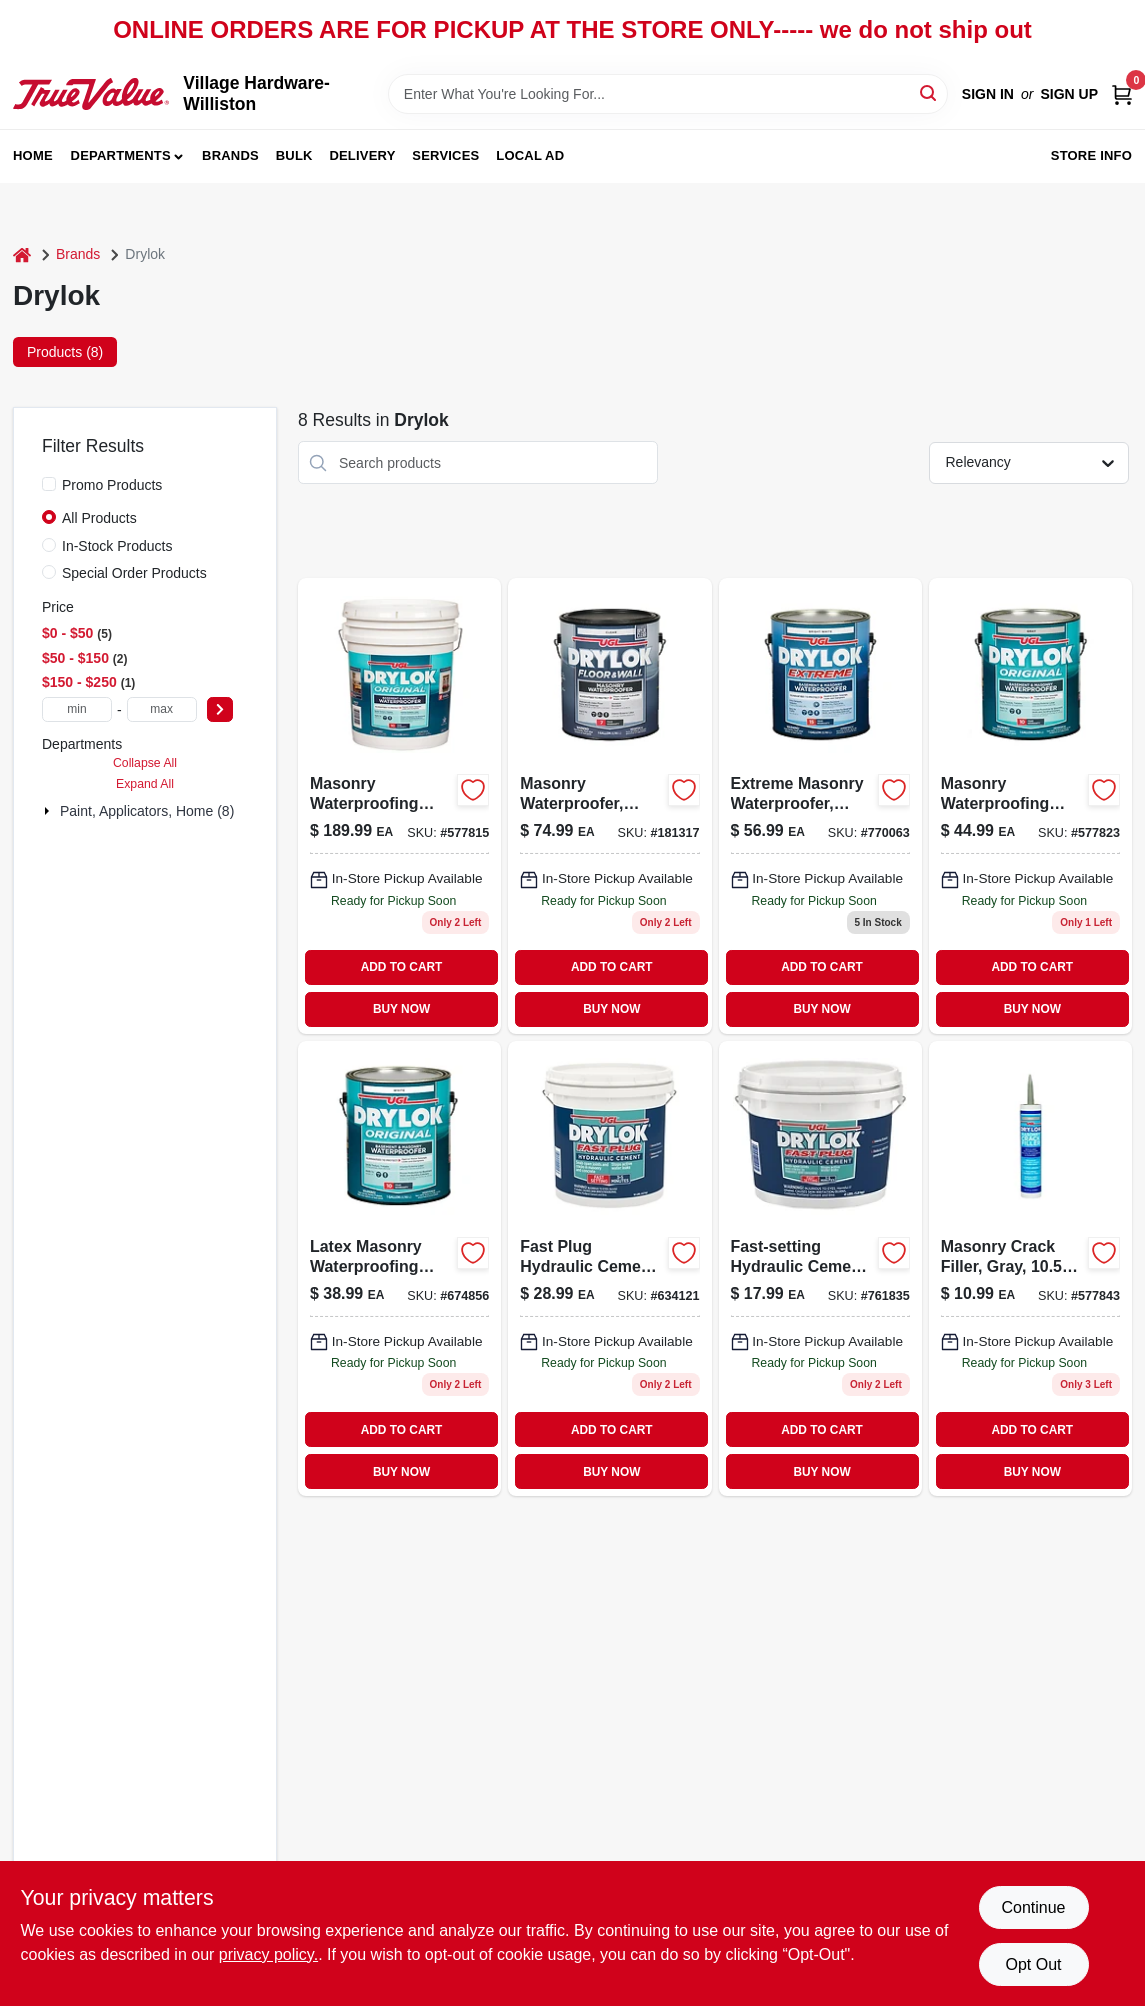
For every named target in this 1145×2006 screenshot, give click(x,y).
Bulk (294, 155)
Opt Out (1033, 1964)
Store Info (1091, 155)
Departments (121, 155)
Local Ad (530, 155)
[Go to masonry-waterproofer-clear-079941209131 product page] (609, 805)
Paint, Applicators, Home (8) (147, 811)
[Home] (22, 254)
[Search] (929, 92)
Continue (1033, 1907)
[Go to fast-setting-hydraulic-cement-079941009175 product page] (820, 1268)
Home (33, 155)
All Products (99, 518)
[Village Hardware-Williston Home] (91, 93)
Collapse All (145, 763)
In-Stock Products (117, 546)
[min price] (77, 709)
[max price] (162, 709)
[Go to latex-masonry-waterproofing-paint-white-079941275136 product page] (399, 1268)
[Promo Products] (49, 484)
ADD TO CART (402, 967)
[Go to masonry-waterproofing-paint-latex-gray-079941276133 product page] (1030, 805)
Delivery (362, 155)
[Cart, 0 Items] (1122, 94)
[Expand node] (49, 811)
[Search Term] (668, 94)
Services (445, 155)
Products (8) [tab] (65, 352)
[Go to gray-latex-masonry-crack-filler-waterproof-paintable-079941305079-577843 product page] (1030, 1268)
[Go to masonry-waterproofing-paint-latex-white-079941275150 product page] (399, 805)
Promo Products (112, 485)
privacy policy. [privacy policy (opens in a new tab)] (268, 1954)
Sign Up (1069, 94)
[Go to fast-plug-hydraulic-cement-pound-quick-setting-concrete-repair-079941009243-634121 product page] (609, 1268)
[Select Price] (220, 709)
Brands (230, 155)
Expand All (145, 784)
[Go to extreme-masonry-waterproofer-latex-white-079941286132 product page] (820, 805)
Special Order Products (134, 573)
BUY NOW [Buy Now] (401, 1009)
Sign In (988, 94)
